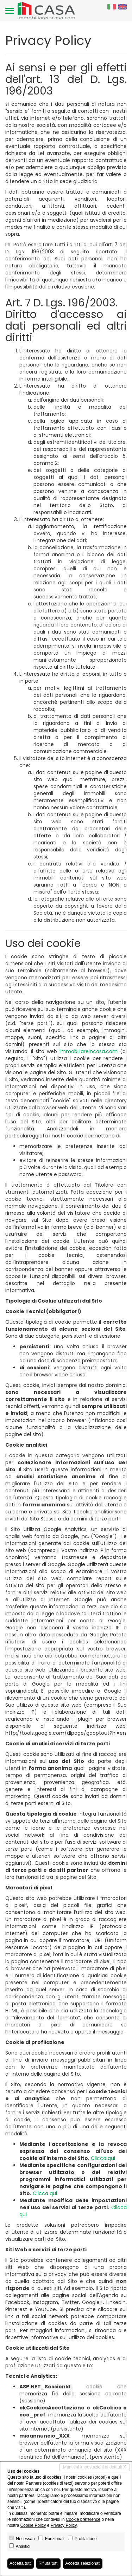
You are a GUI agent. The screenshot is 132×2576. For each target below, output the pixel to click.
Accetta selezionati (82, 2563)
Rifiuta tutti (48, 2563)
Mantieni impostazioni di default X (94, 2467)
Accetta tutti (21, 2563)
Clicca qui (103, 2158)
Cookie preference (83, 2519)
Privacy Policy (64, 2525)
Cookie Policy (33, 2525)
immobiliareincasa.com (88, 1051)
